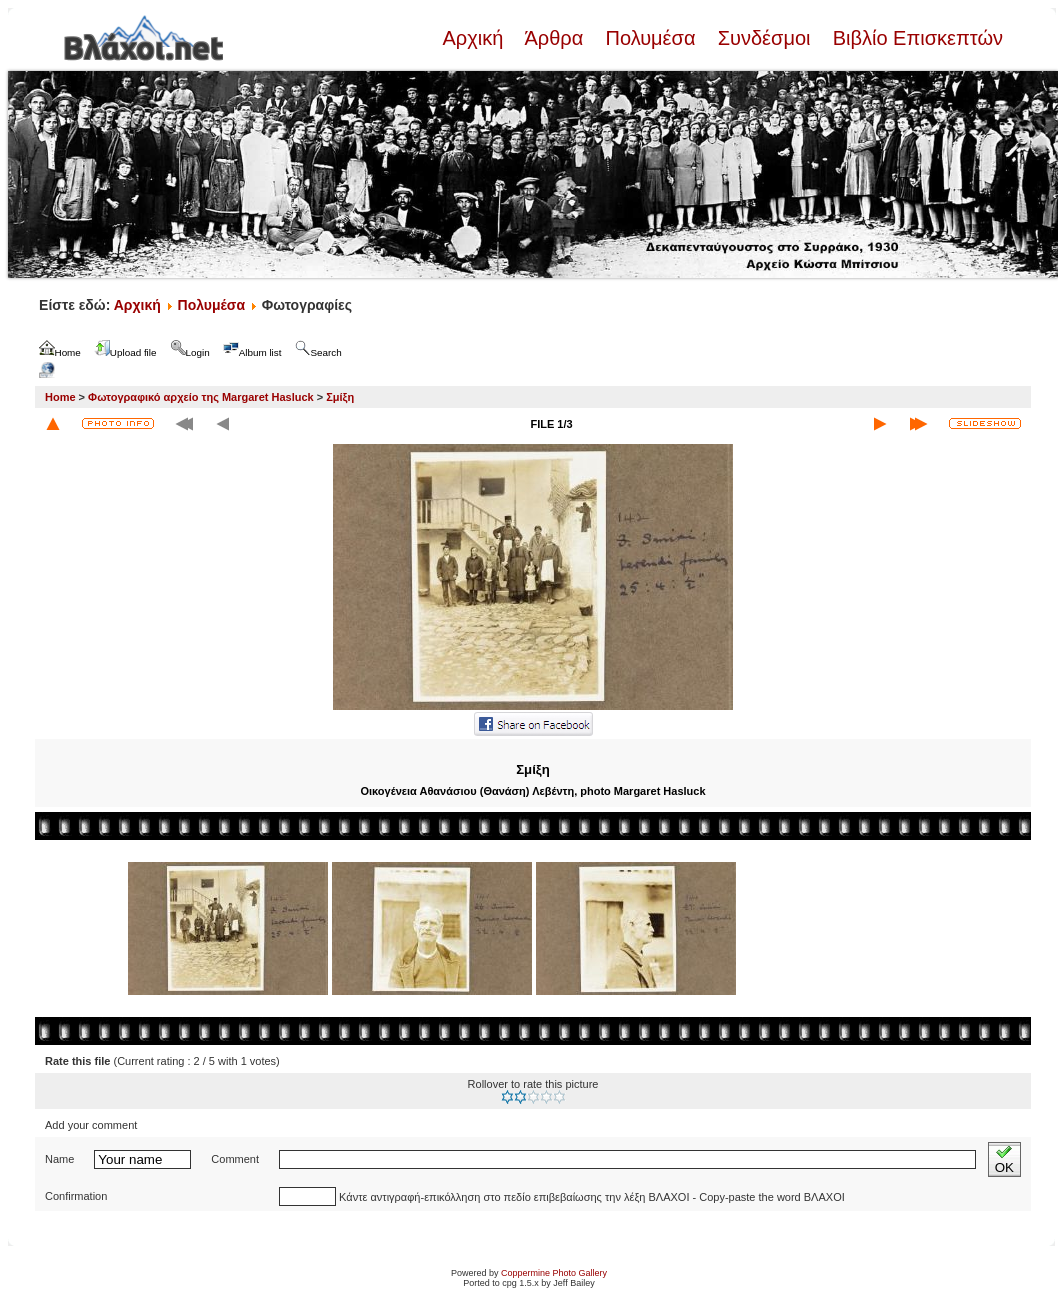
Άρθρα (554, 38)
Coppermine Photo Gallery (554, 1273)
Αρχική (475, 38)
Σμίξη (340, 397)
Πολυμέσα (650, 38)
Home (60, 397)
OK (1004, 1159)
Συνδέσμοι (764, 38)
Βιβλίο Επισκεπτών (915, 38)
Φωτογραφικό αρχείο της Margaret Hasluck (201, 397)
